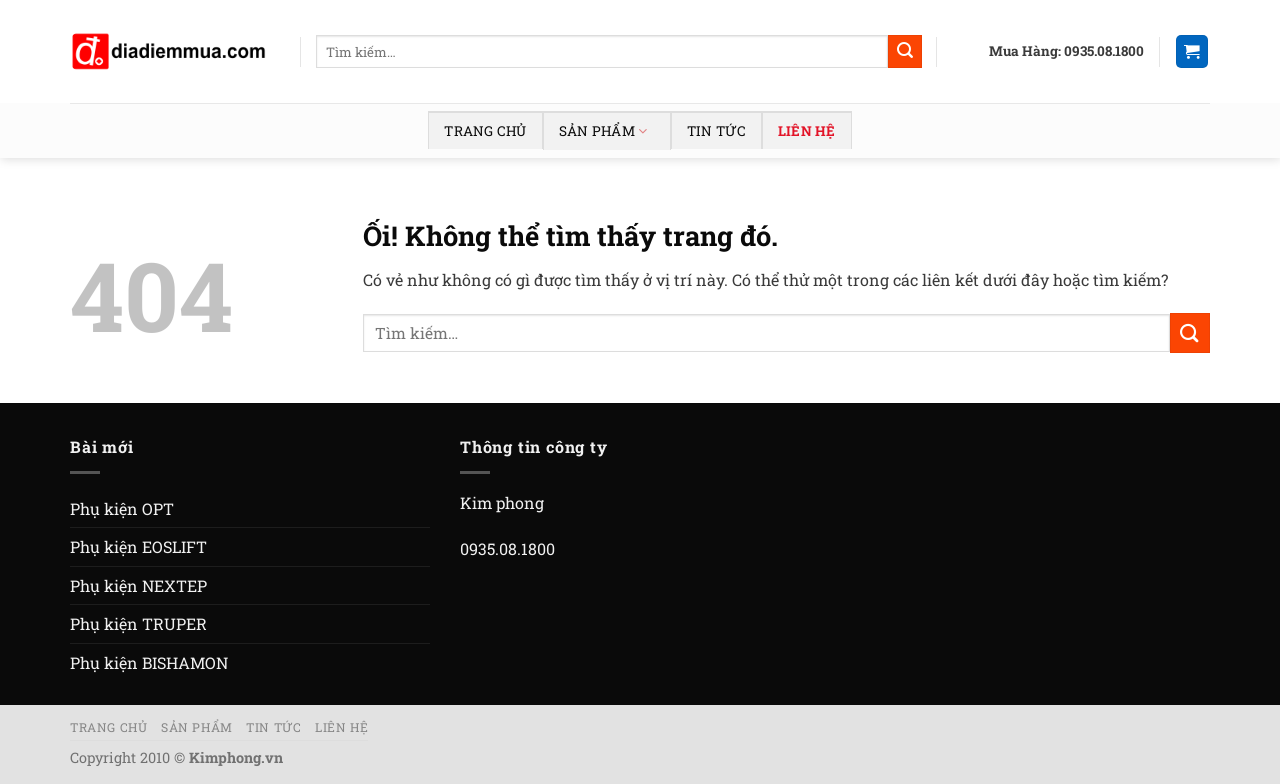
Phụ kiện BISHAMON (149, 662)
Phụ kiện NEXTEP (138, 585)
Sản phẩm (603, 131)
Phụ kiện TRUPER (138, 623)
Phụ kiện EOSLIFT (138, 546)
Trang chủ (485, 131)
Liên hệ (807, 131)
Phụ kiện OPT (122, 508)
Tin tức (716, 131)
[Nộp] (905, 52)
